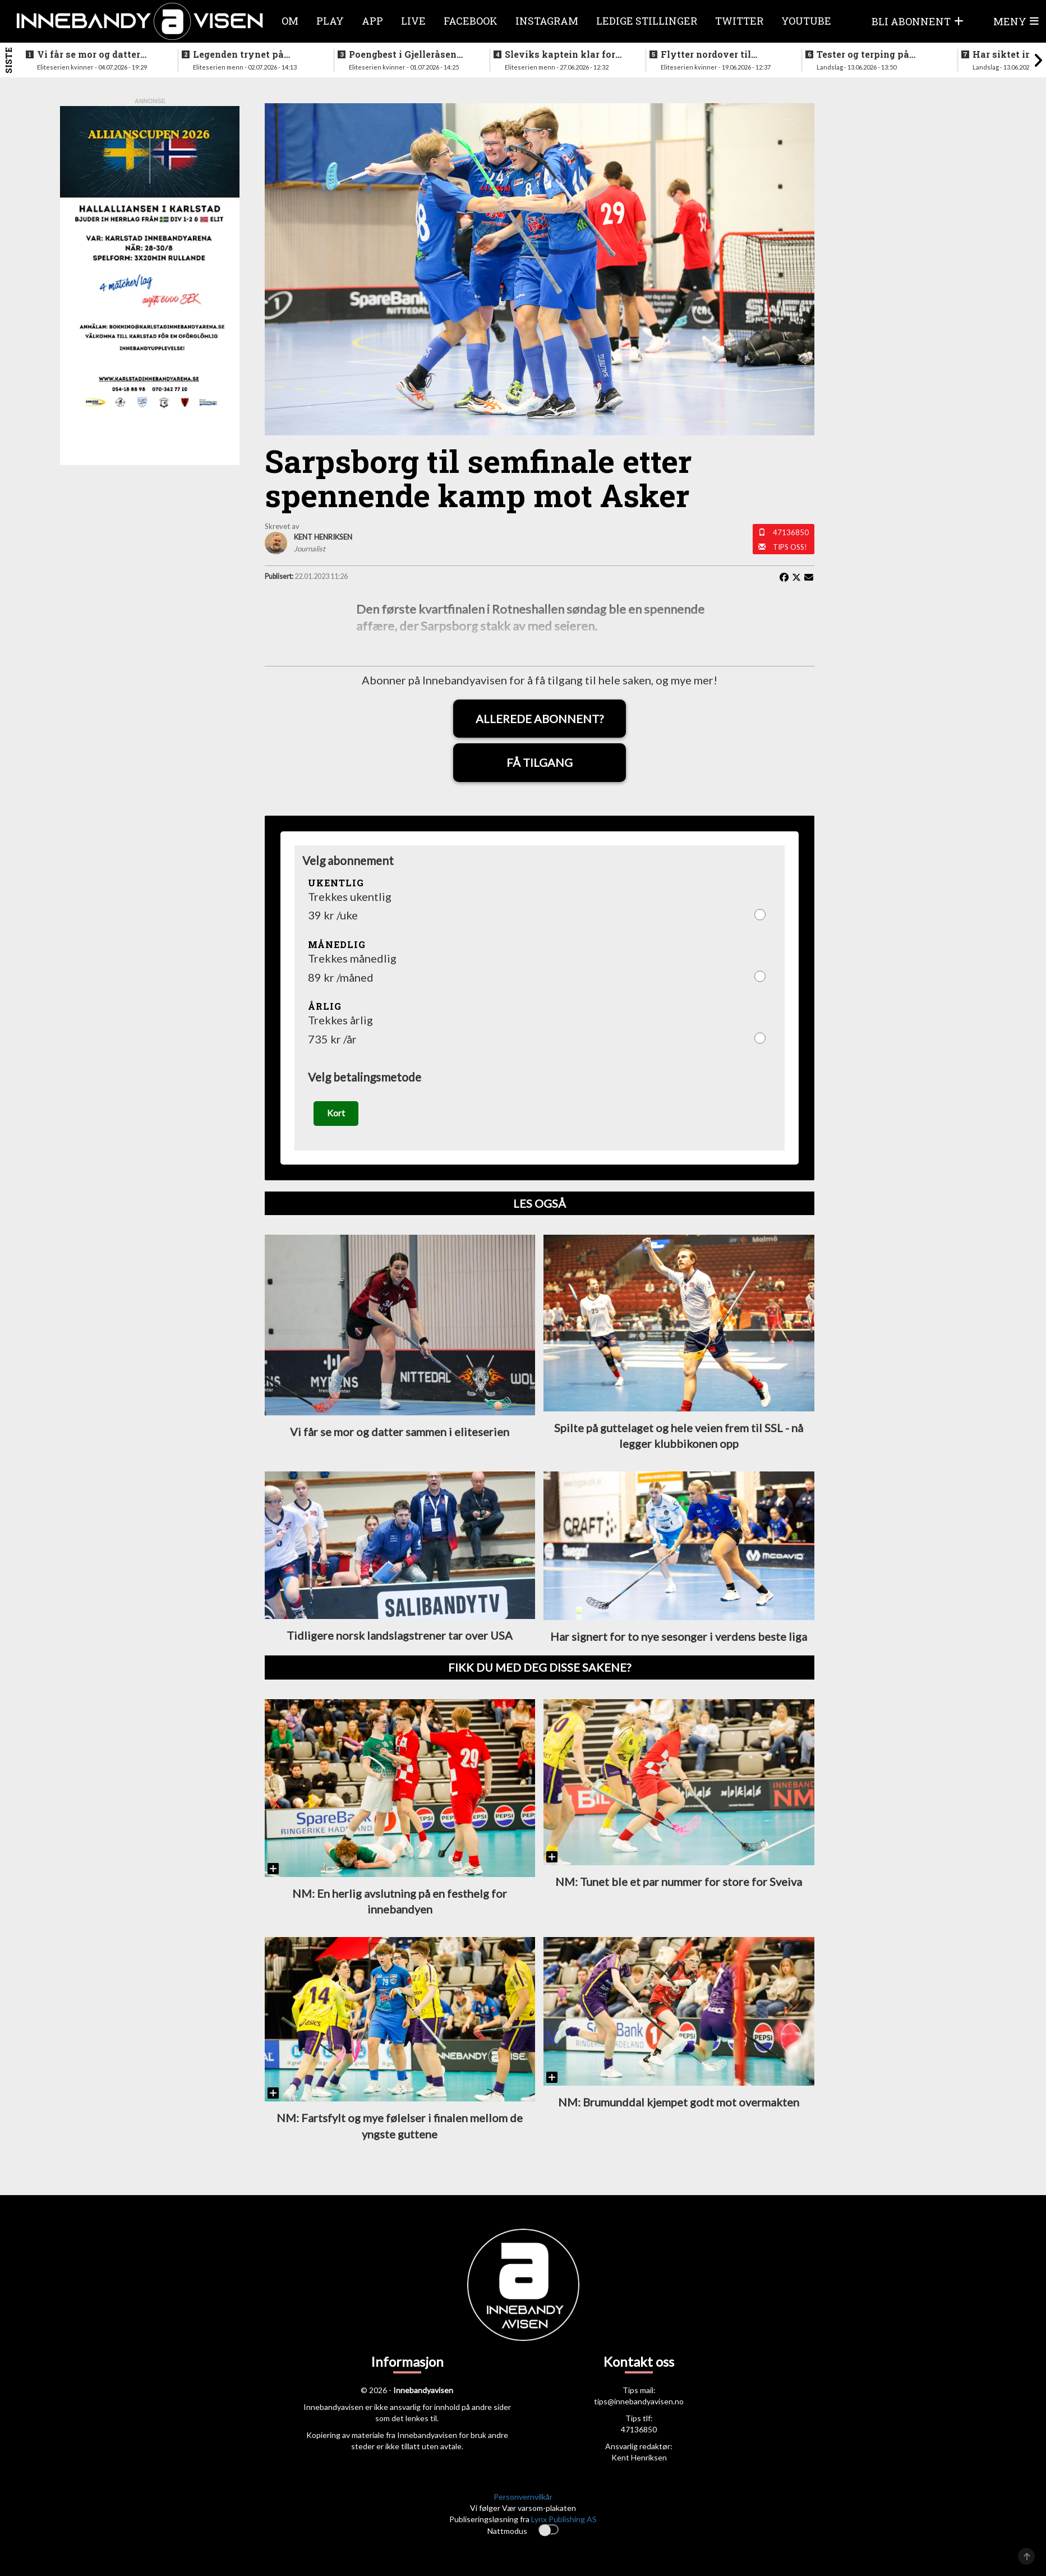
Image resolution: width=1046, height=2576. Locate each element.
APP (372, 20)
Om (290, 20)
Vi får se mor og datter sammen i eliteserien (88, 54)
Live (413, 20)
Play (330, 20)
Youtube (806, 20)
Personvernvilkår (523, 2500)
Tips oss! (790, 546)
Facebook (470, 20)
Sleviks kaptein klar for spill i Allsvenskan (560, 54)
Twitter (739, 20)
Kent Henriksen (639, 2462)
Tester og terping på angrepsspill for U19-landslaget (866, 54)
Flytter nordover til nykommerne (706, 54)
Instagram (546, 20)
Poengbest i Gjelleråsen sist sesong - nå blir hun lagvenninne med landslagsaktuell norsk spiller (404, 54)
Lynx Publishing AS (564, 2523)
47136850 (791, 532)
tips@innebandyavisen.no (639, 2406)
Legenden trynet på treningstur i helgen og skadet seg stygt (245, 54)
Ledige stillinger (646, 20)
